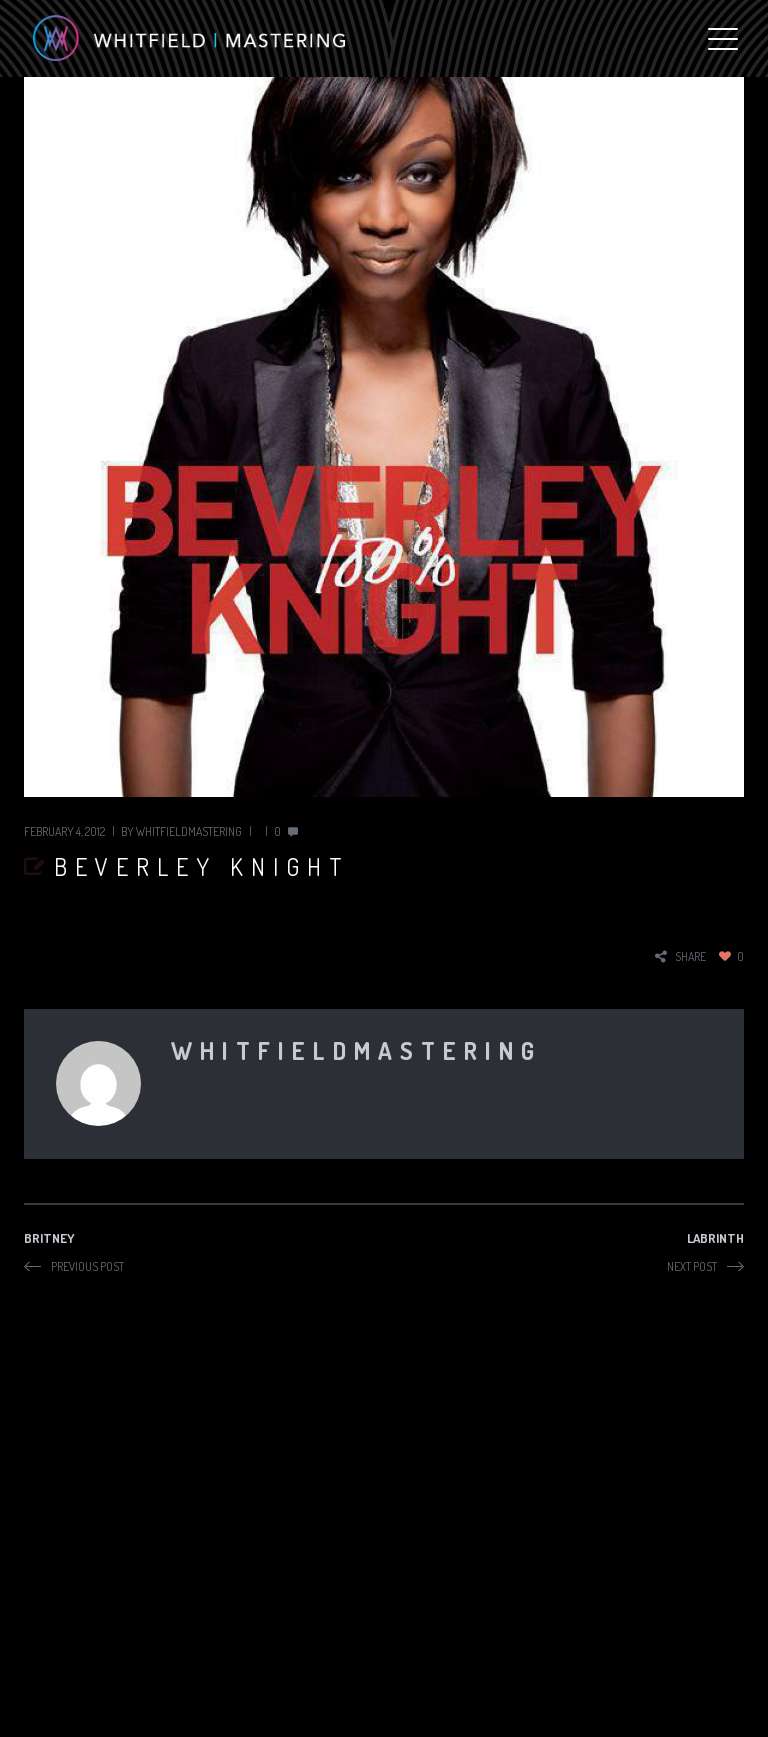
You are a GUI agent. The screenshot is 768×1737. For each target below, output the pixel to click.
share (690, 956)
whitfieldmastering (189, 831)
